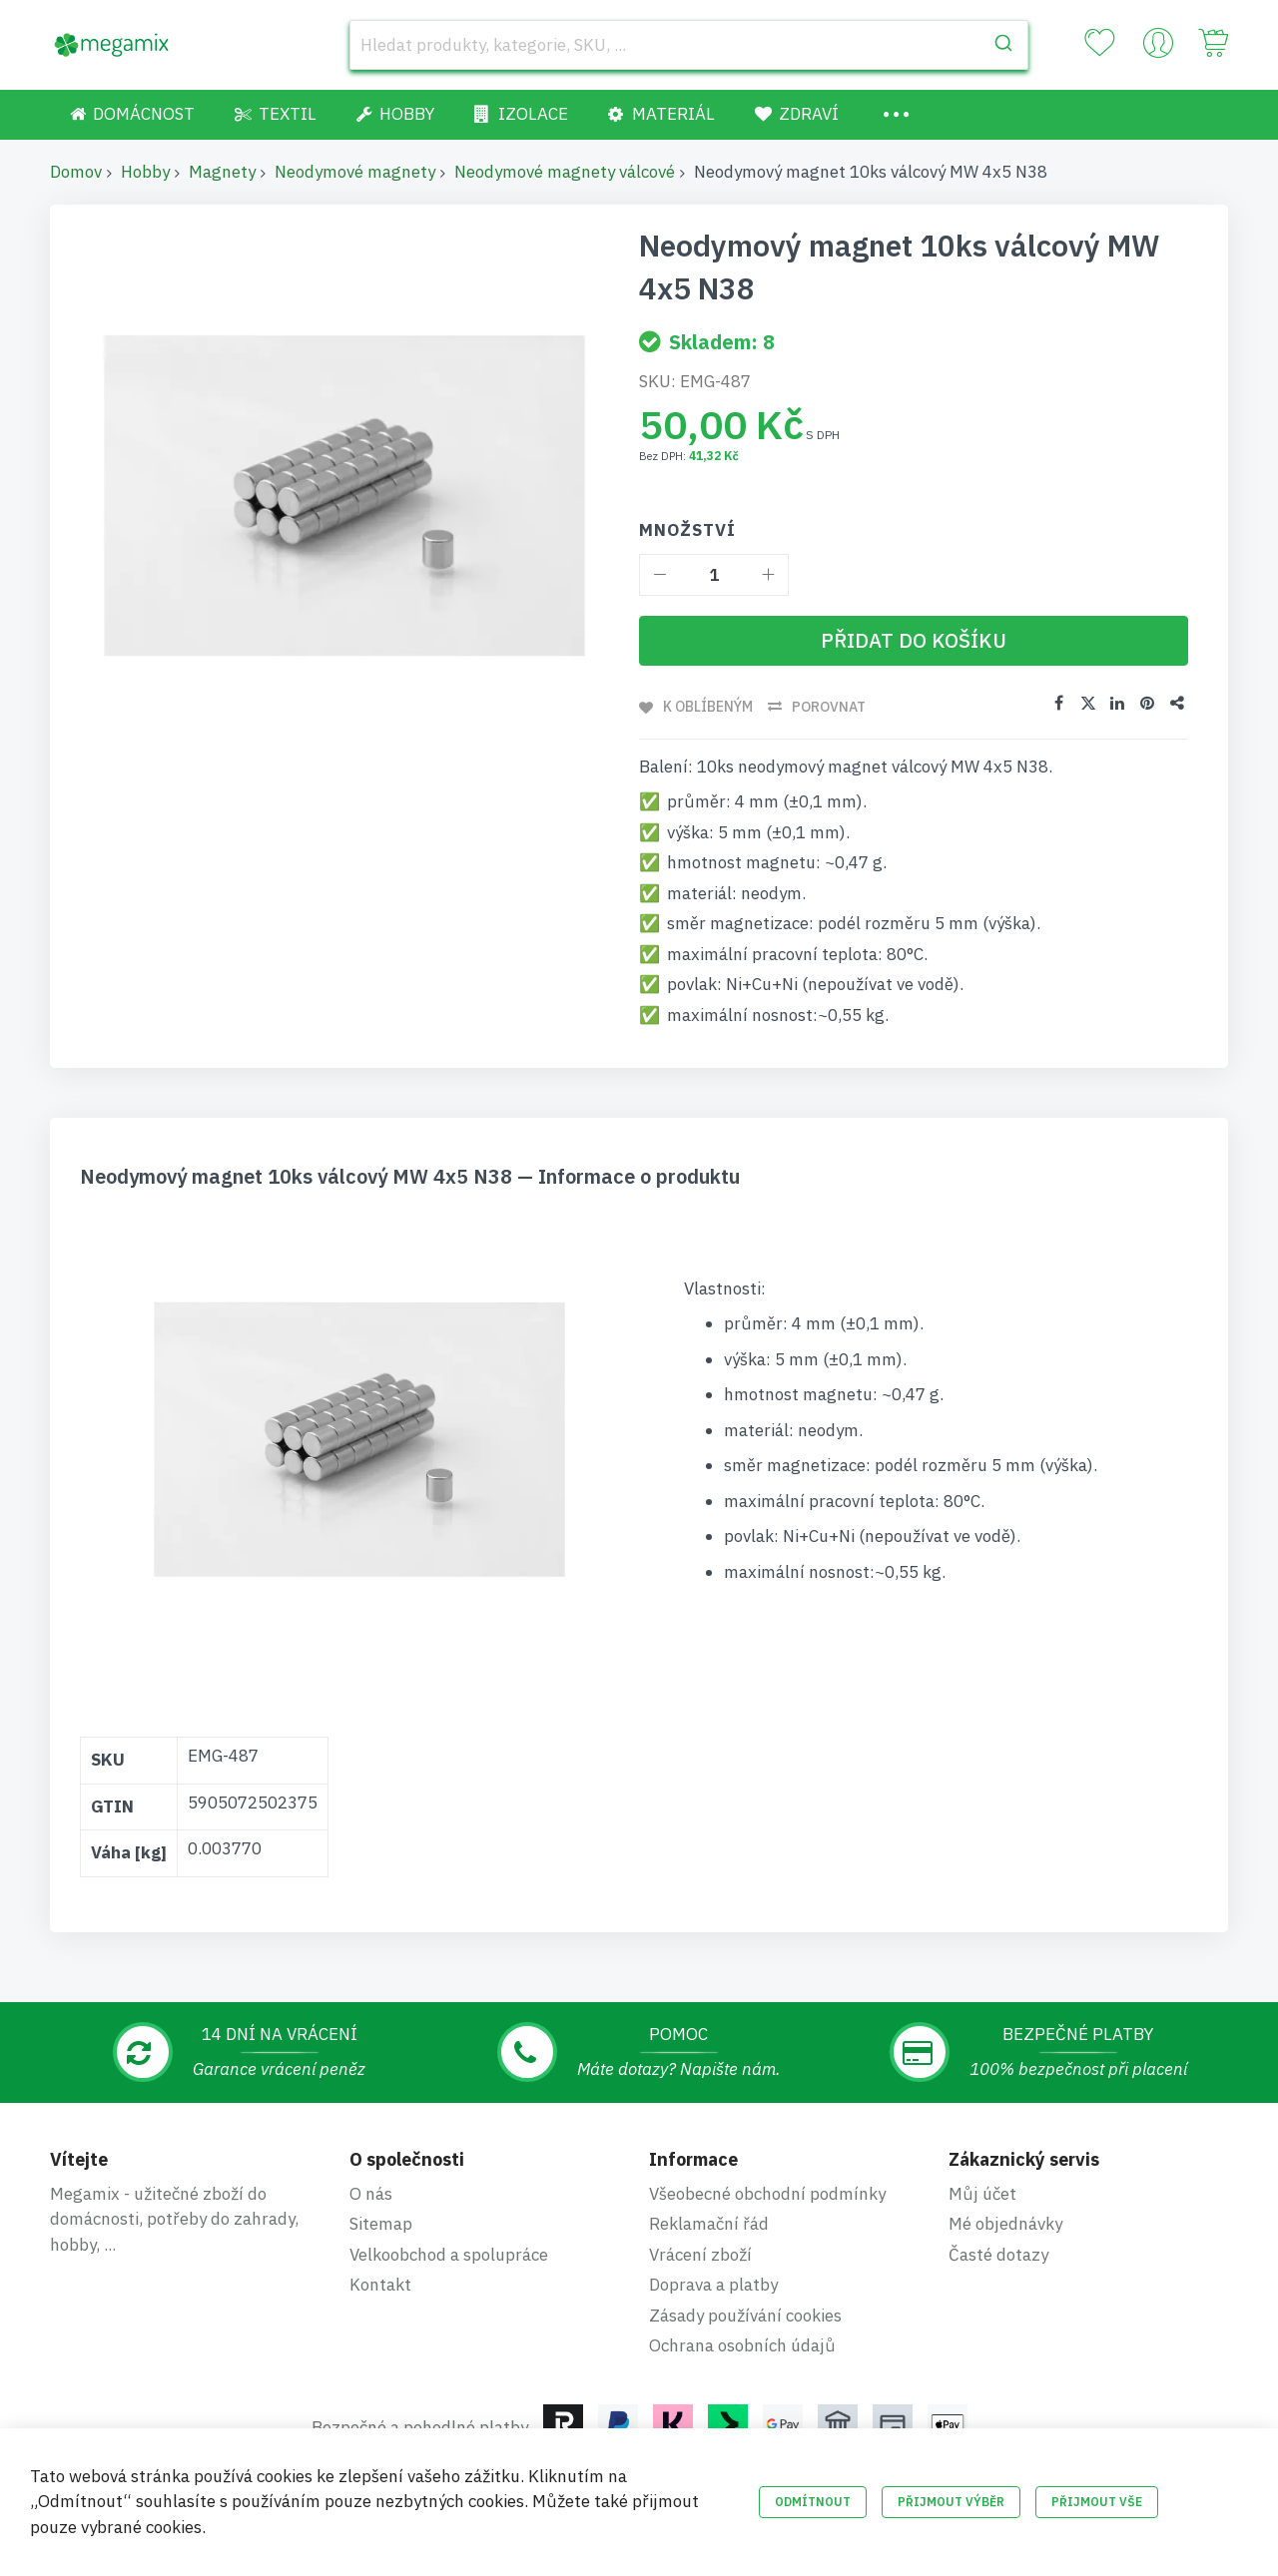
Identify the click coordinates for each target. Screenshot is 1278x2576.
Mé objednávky (1005, 2224)
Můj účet (982, 2194)
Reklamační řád (709, 2224)
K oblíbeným (708, 707)
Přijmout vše (1096, 2501)
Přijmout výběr (951, 2501)
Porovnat (830, 707)
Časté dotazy (998, 2255)
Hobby (145, 172)
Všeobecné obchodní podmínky (767, 2194)
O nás (370, 2194)
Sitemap (380, 2224)
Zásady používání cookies (745, 2315)
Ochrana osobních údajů (742, 2345)
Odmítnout (813, 2501)
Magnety (222, 172)
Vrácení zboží (700, 2255)
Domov (76, 172)
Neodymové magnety (355, 172)
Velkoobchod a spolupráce (448, 2255)
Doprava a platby (713, 2285)
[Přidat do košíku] (913, 641)
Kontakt (380, 2285)
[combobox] (688, 45)
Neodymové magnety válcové (564, 172)
